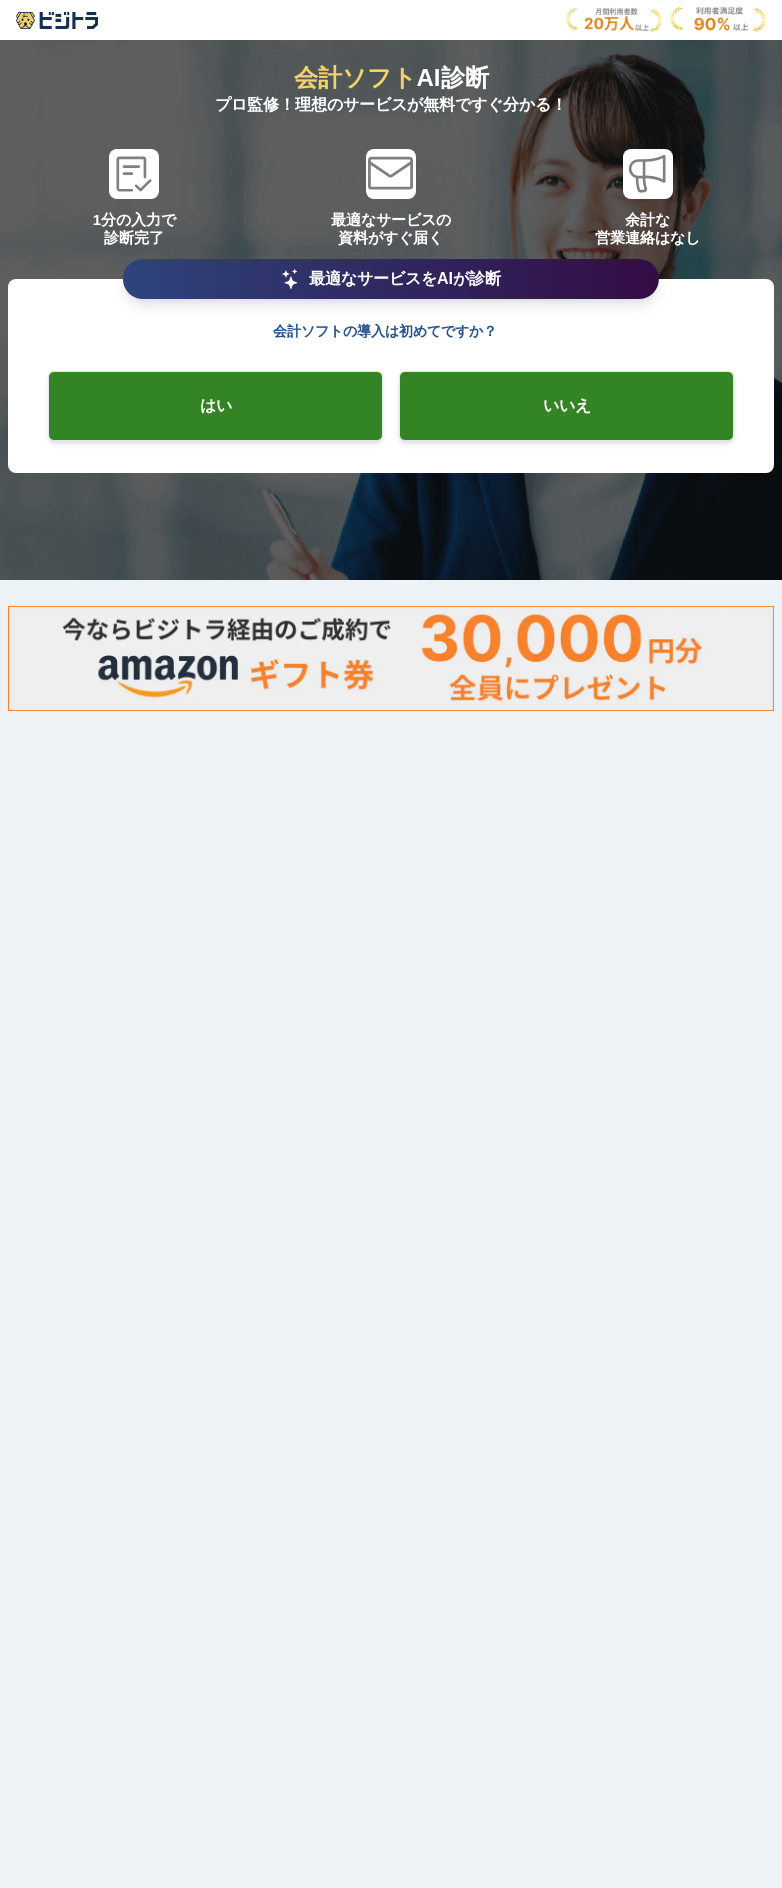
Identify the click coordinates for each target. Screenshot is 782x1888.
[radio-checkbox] (215, 406)
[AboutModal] (57, 20)
